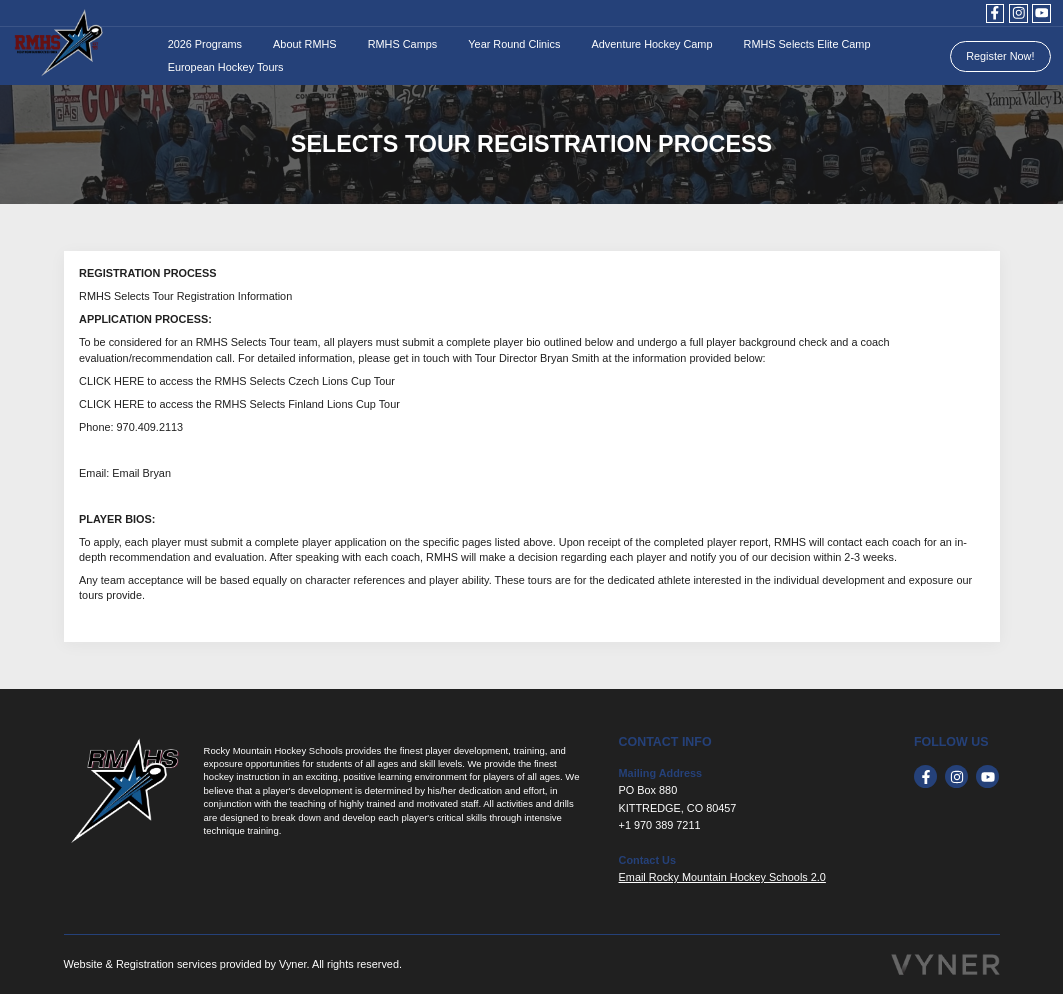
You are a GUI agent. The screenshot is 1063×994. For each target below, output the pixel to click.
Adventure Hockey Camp (652, 44)
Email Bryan (141, 473)
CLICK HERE (111, 381)
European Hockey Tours (226, 67)
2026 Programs (205, 44)
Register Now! (1000, 56)
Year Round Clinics (514, 44)
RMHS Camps (403, 44)
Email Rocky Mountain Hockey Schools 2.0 (722, 877)
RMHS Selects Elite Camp (807, 44)
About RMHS (304, 44)
